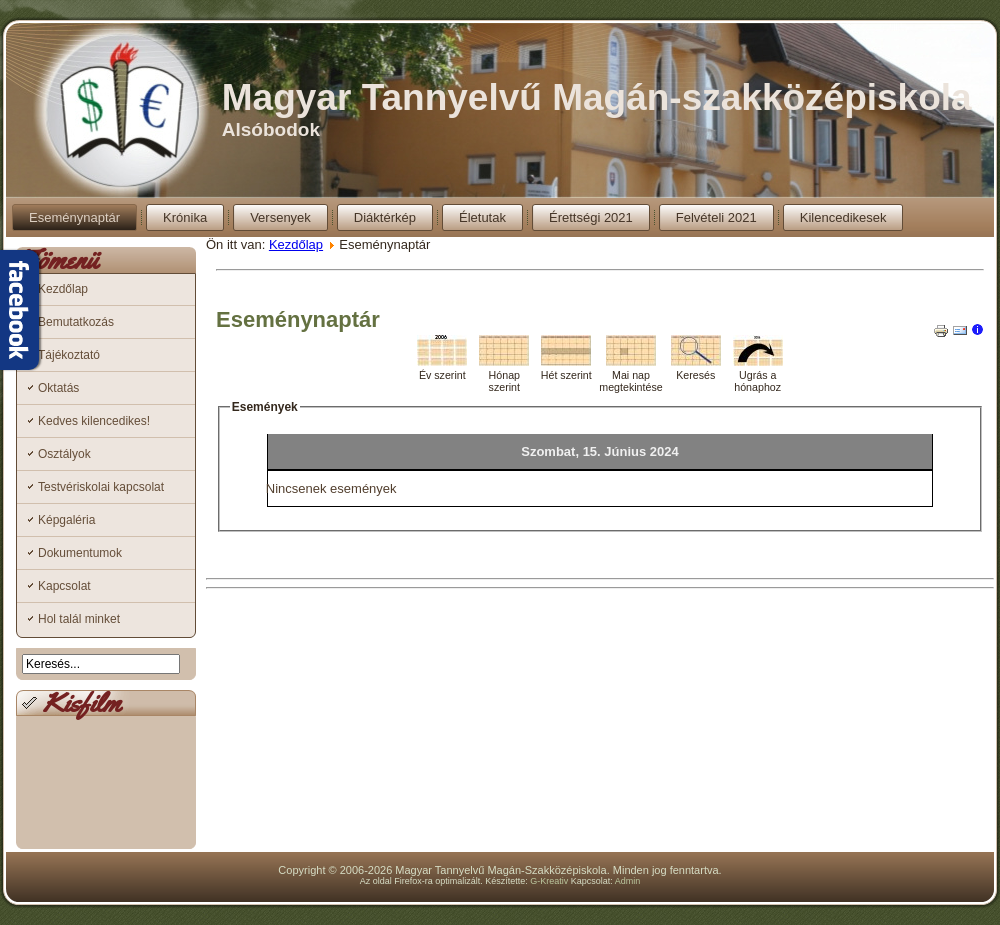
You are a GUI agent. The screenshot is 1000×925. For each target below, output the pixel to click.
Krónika (185, 217)
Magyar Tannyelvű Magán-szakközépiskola (597, 97)
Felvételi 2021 (716, 217)
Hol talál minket (79, 619)
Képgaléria (66, 520)
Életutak (482, 217)
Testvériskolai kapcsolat (101, 487)
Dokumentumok (80, 553)
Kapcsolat (64, 586)
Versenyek (280, 217)
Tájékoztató (69, 355)
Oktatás (58, 388)
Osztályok (64, 454)
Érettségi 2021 (591, 217)
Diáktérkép (385, 217)
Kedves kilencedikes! (94, 421)
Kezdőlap (63, 289)
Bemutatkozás (76, 322)
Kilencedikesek (843, 217)
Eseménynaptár (74, 217)
